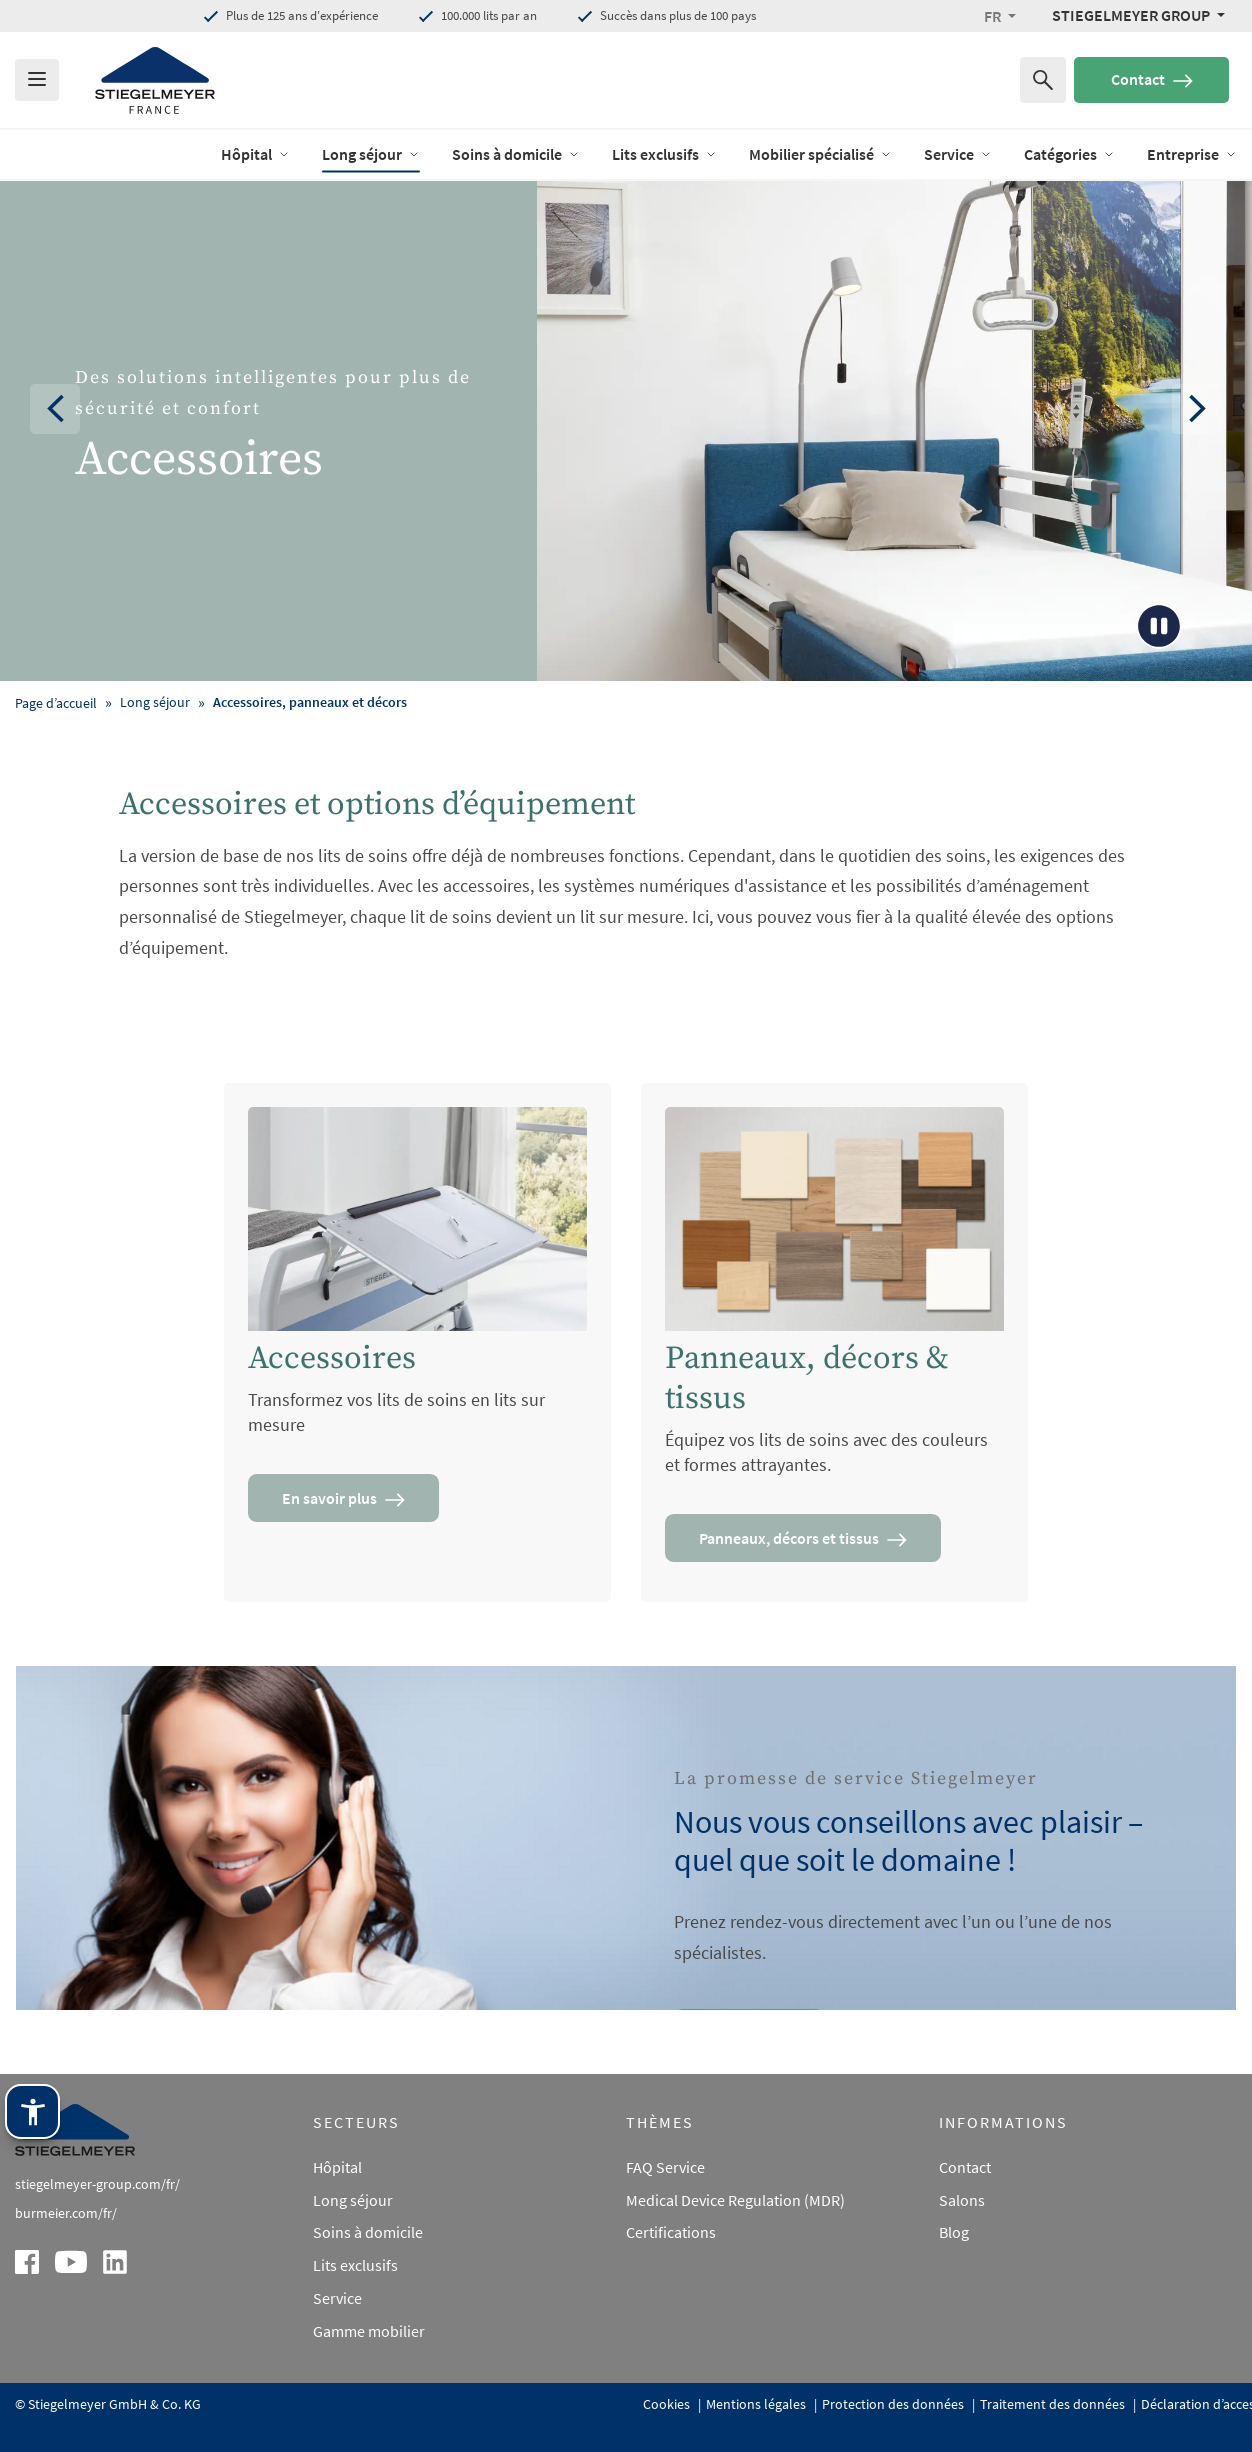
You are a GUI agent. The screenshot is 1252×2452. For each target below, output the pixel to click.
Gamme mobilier (369, 2331)
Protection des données (894, 2404)
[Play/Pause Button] (1159, 626)
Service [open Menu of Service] (958, 154)
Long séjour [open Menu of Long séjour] (371, 154)
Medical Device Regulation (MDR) (735, 2200)
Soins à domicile (368, 2232)
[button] (1000, 16)
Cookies (668, 2404)
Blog (954, 2232)
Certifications (671, 2232)
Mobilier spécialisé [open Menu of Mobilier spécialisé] (820, 154)
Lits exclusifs (355, 2265)
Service (337, 2298)
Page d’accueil (56, 703)
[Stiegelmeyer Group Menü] (1138, 15)
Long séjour (353, 2200)
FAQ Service (665, 2167)
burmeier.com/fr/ (66, 2213)
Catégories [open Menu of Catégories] (1069, 154)
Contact (1152, 79)
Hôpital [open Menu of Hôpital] (255, 154)
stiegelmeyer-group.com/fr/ (97, 2184)
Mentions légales (757, 2404)
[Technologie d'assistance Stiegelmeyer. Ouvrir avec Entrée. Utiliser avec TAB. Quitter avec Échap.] (32, 2111)
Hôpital (337, 2167)
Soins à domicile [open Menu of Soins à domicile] (516, 154)
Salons (962, 2200)
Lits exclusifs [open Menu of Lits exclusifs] (664, 154)
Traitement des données (1054, 2404)
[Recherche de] (1043, 80)
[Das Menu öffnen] (37, 80)
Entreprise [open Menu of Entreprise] (1192, 154)
